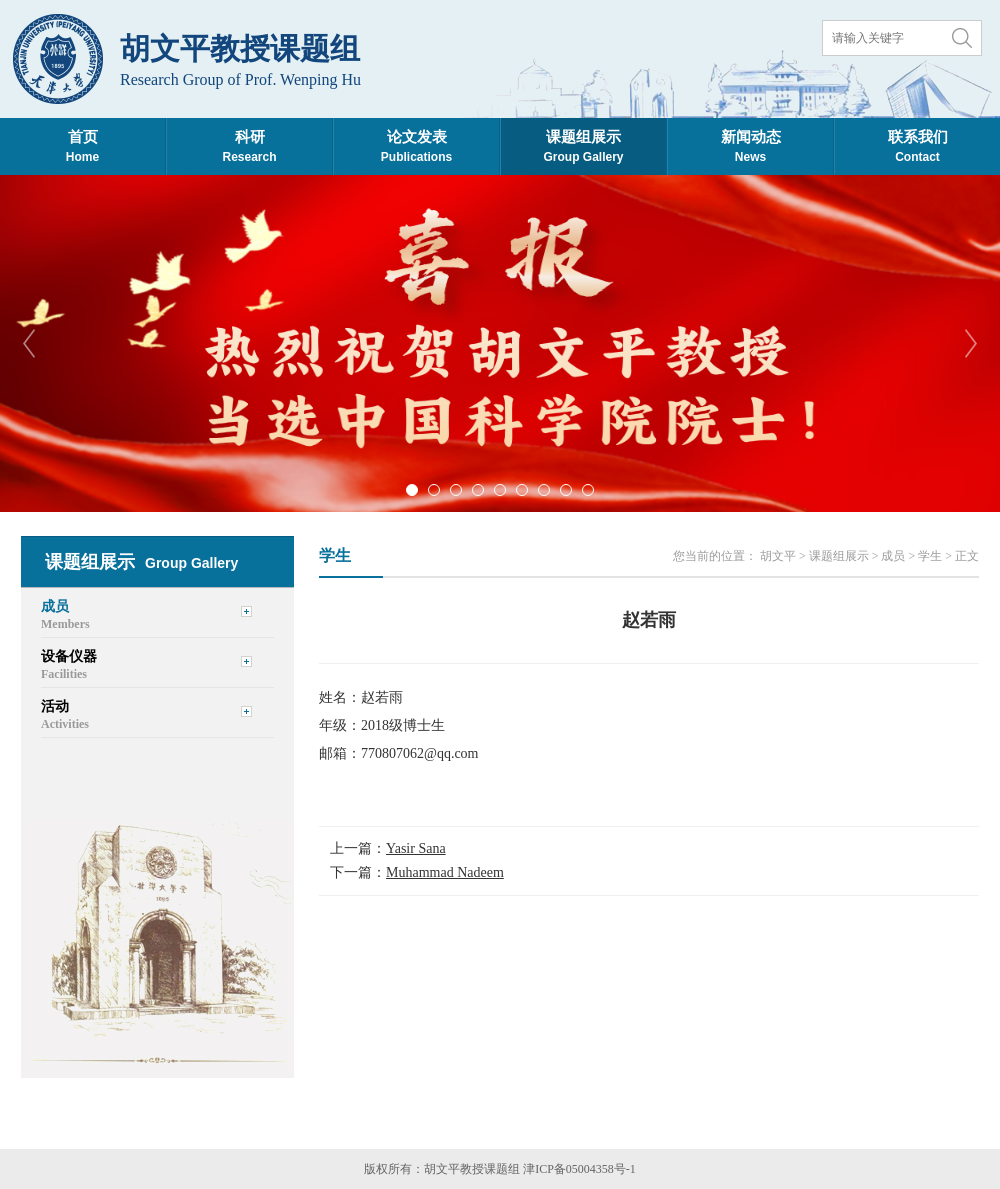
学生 (930, 556)
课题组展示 (839, 556)
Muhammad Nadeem (445, 872)
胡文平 (778, 556)
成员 (893, 556)
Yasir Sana (416, 848)
